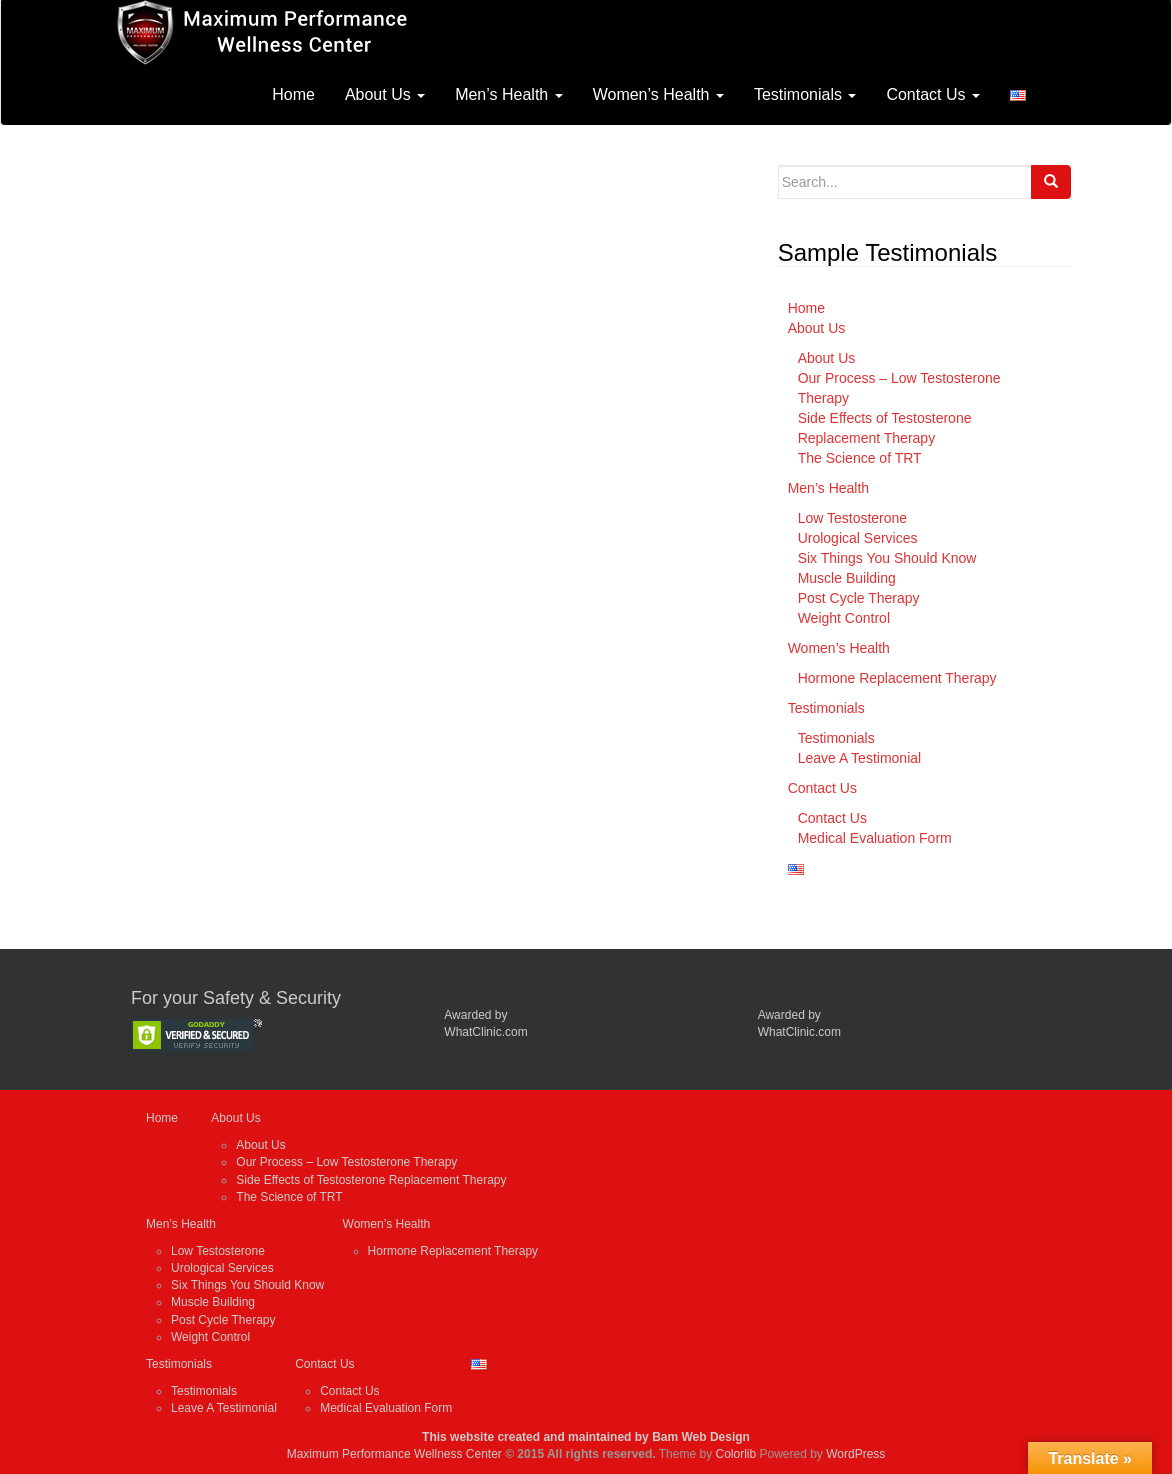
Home (293, 94)
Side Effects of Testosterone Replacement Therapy (371, 1180)
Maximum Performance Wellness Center (394, 1454)
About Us (385, 94)
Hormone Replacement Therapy (897, 678)
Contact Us (933, 94)
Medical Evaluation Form (875, 838)
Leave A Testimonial (860, 758)
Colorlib (735, 1454)
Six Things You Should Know (887, 558)
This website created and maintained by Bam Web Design (586, 1437)
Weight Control (844, 618)
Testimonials (805, 94)
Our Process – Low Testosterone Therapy (346, 1162)
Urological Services (858, 538)
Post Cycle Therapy (859, 598)
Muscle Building (847, 578)
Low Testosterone (852, 518)
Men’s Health (509, 94)
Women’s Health (658, 94)
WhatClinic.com (485, 1032)
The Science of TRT (860, 458)
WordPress (855, 1454)
